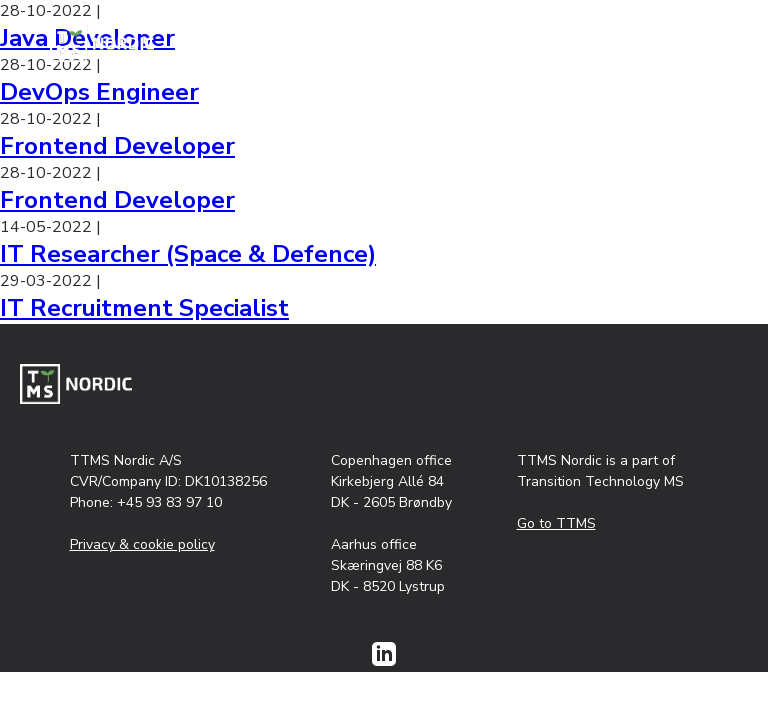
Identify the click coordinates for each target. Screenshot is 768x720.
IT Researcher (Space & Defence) (188, 254)
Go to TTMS (556, 523)
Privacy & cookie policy (142, 544)
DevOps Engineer (99, 92)
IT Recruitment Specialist (144, 308)
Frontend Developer (117, 146)
